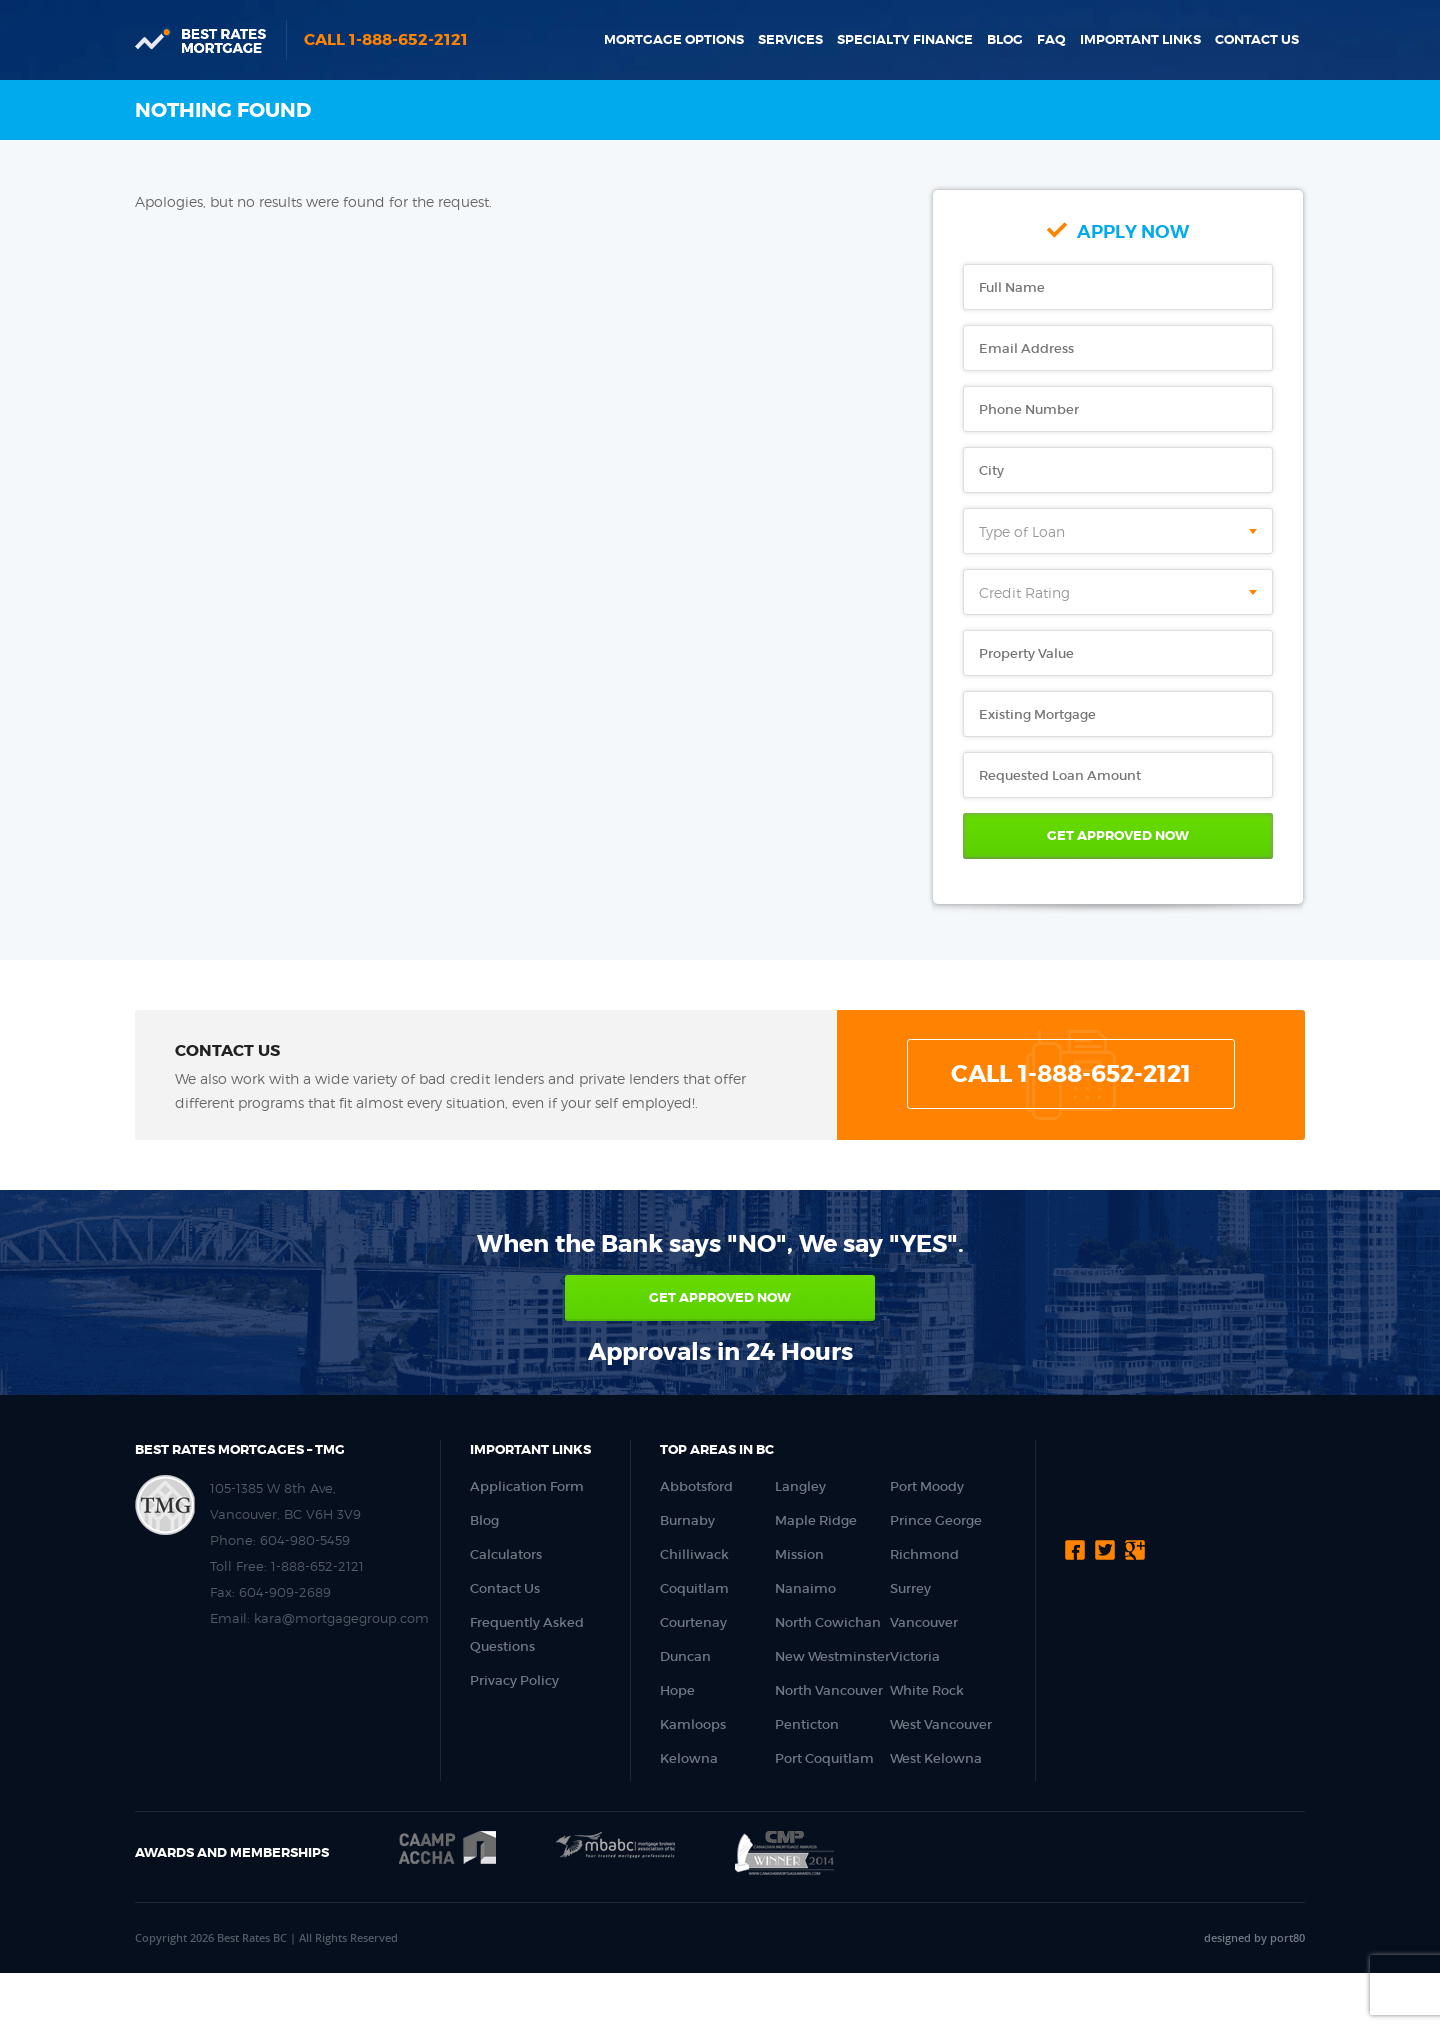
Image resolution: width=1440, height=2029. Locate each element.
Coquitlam (694, 1588)
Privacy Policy (514, 1680)
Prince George (936, 1520)
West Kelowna (936, 1758)
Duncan (685, 1656)
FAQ (1051, 39)
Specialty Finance (905, 39)
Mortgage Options (674, 39)
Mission (799, 1554)
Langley (800, 1486)
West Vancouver (941, 1724)
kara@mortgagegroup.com (341, 1618)
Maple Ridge (816, 1520)
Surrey (910, 1588)
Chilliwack (694, 1554)
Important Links (1140, 39)
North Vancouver (829, 1690)
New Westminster (832, 1656)
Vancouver (924, 1622)
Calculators (506, 1554)
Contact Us (1257, 39)
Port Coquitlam (824, 1758)
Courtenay (693, 1622)
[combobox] (1118, 531)
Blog (1005, 39)
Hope (677, 1690)
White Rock (927, 1690)
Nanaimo (805, 1588)
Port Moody (927, 1486)
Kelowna (689, 1758)
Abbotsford (696, 1486)
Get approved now (720, 1297)
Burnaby (687, 1520)
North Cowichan (828, 1622)
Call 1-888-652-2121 (386, 39)
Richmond (924, 1554)
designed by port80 (1254, 1937)
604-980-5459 (305, 1540)
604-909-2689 (285, 1592)
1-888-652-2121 (317, 1566)
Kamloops (693, 1724)
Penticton (807, 1724)
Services (790, 39)
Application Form (527, 1486)
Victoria (915, 1656)
